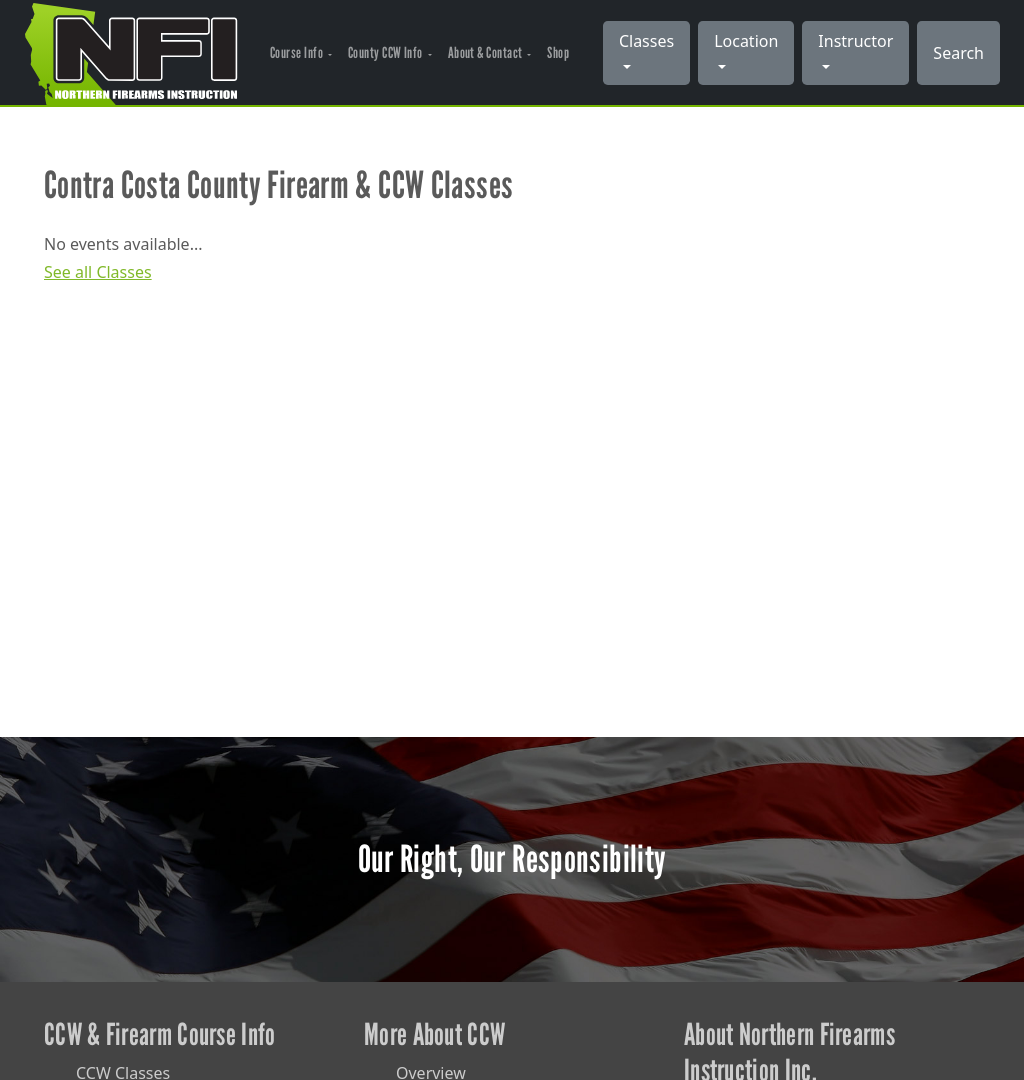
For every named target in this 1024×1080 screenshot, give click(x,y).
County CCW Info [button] (386, 52)
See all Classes (98, 272)
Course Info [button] (298, 52)
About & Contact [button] (486, 52)
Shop (558, 52)
